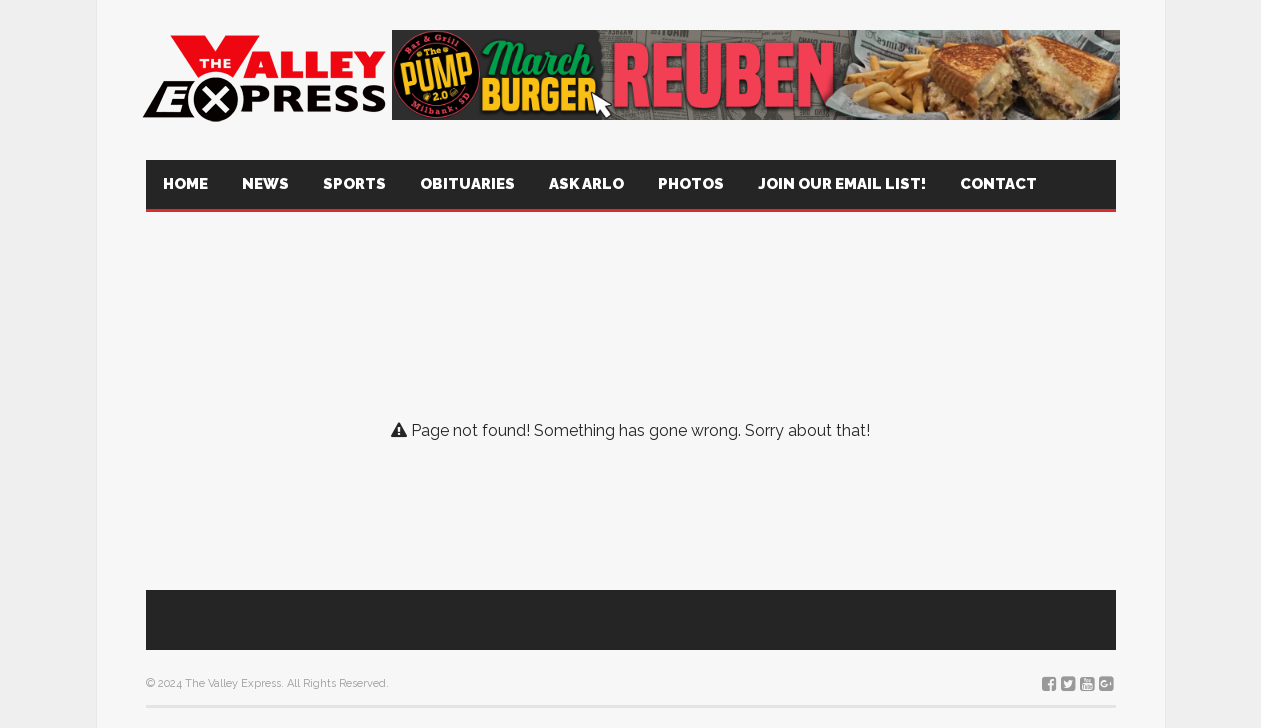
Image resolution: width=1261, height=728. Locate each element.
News (265, 184)
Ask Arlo (586, 184)
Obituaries (467, 184)
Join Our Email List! (842, 184)
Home (185, 184)
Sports (354, 184)
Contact (998, 184)
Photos (691, 184)
